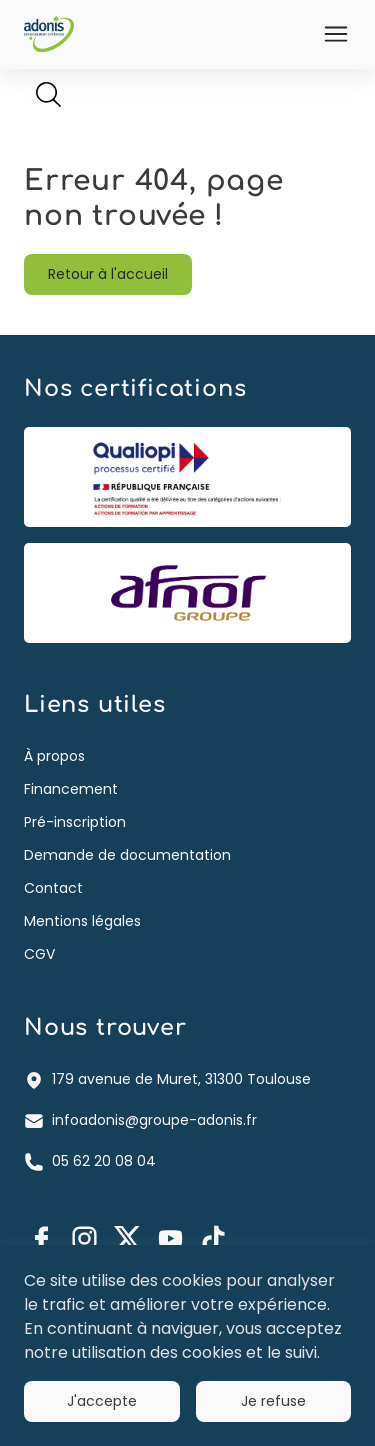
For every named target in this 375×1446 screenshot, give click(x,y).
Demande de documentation (127, 855)
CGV (39, 954)
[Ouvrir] (336, 34)
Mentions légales (82, 921)
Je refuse (273, 1401)
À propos (54, 756)
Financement (71, 789)
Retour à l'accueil (108, 274)
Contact (53, 888)
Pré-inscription (75, 822)
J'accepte (102, 1401)
